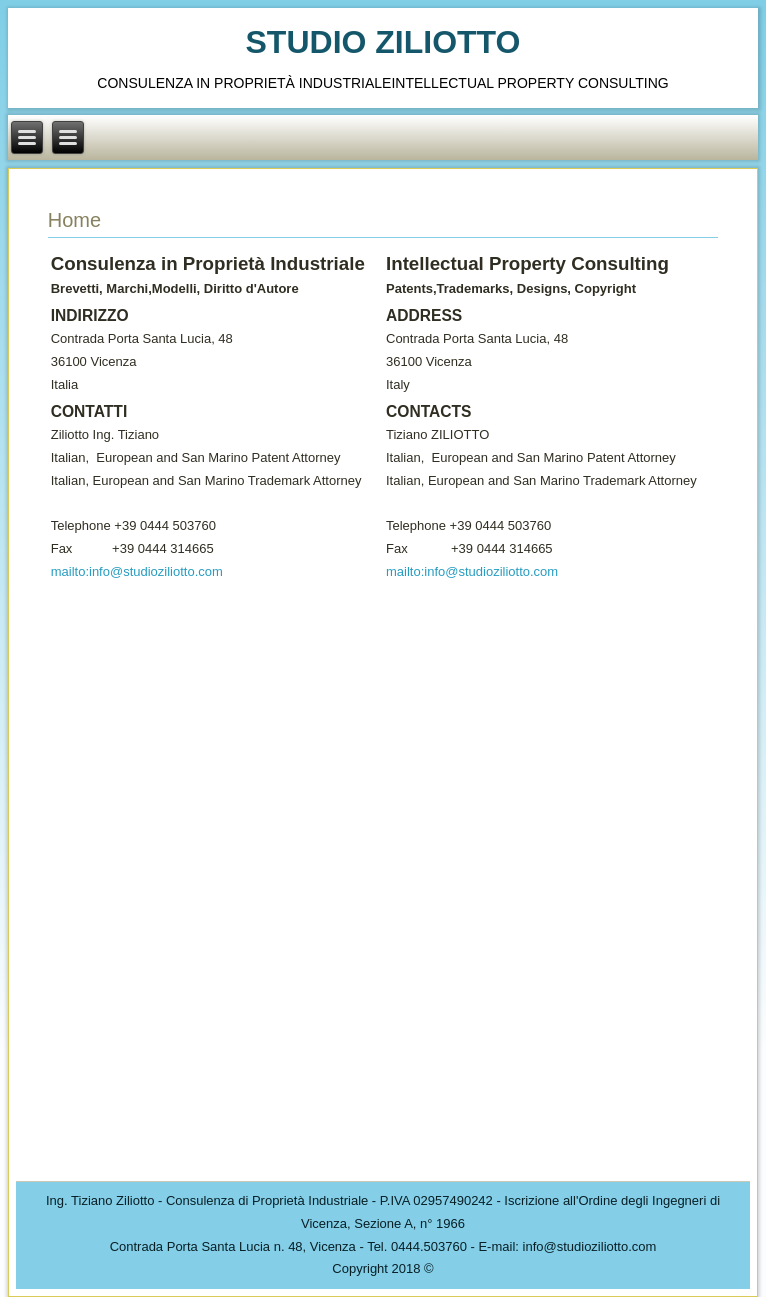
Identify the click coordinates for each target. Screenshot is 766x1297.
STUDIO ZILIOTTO (383, 42)
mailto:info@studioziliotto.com (137, 571)
